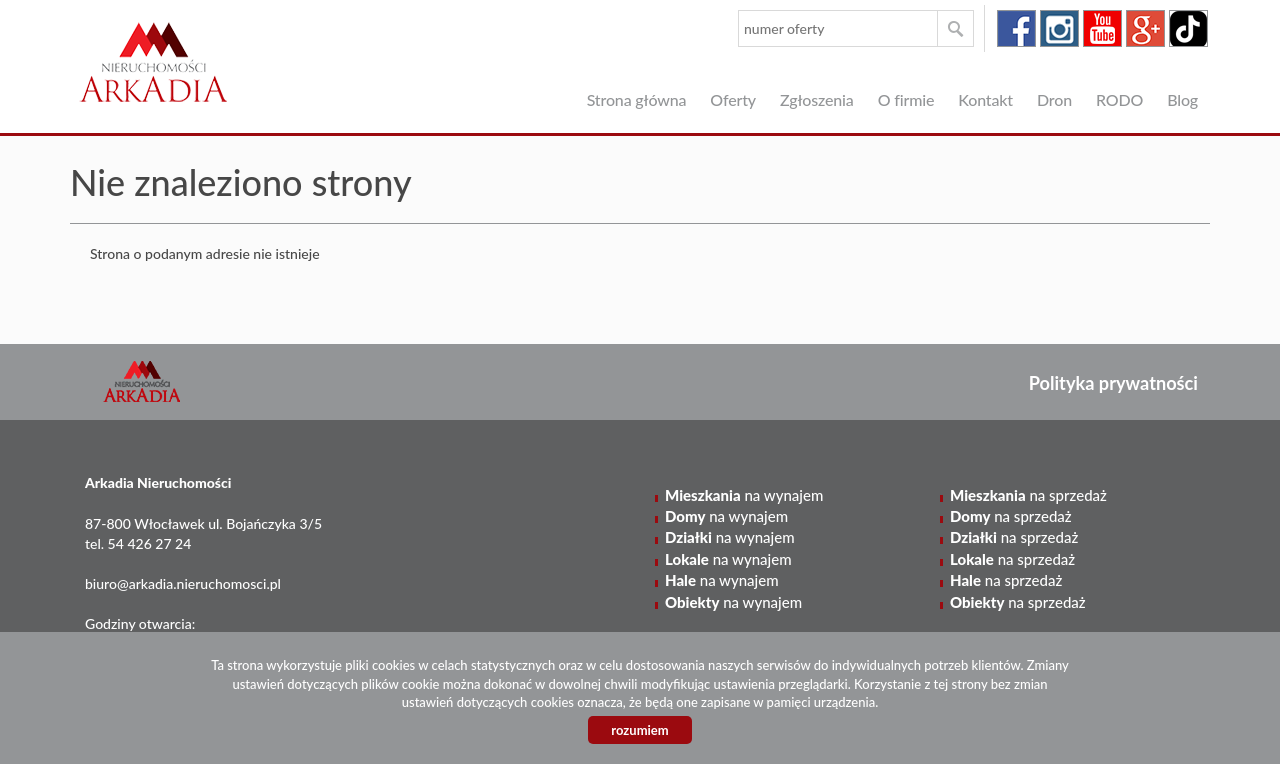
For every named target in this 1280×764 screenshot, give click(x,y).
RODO (1119, 99)
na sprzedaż (1028, 495)
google (1145, 28)
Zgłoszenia (817, 99)
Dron (1054, 99)
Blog (1182, 99)
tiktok (1188, 28)
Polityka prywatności (1113, 383)
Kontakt (985, 99)
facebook (1016, 28)
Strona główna (637, 99)
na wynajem (744, 495)
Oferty (733, 99)
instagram (1059, 28)
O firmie (906, 99)
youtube (1102, 28)
